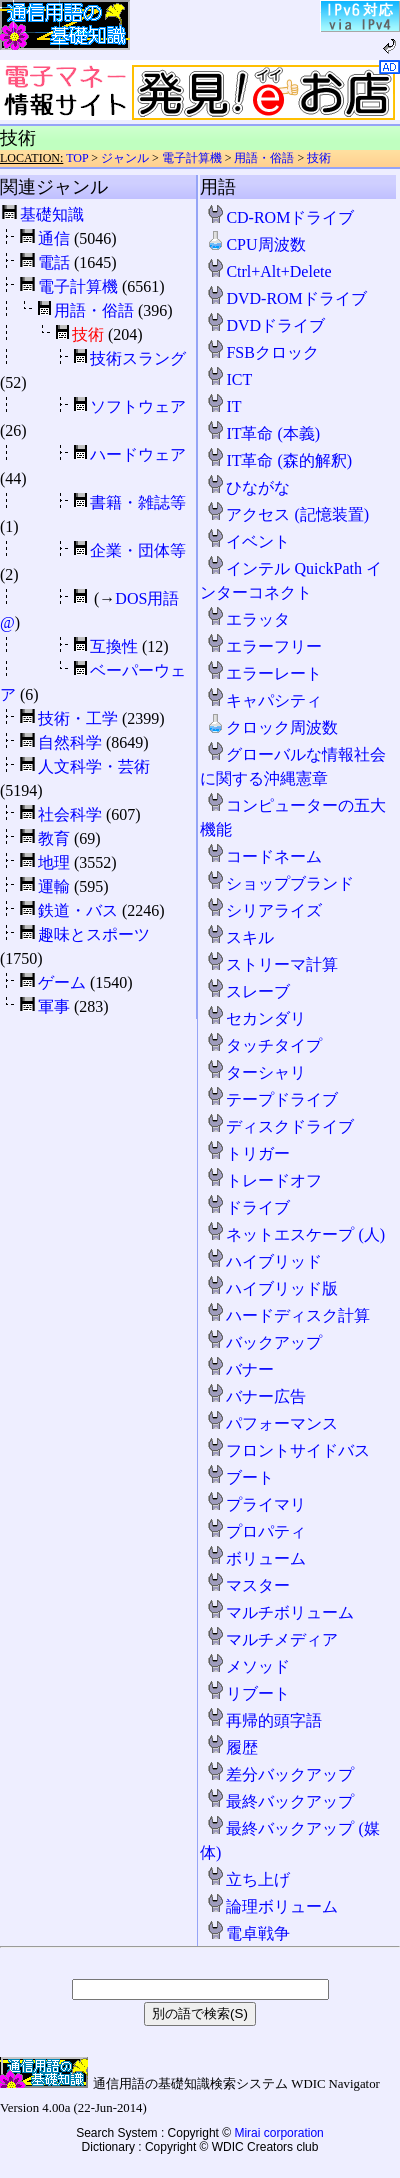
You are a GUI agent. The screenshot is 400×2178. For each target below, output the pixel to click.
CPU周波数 (255, 244)
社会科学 (70, 814)
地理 (54, 862)
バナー (240, 1369)
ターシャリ (256, 1072)
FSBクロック (262, 352)
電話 (54, 262)
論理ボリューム (272, 1906)
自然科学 (70, 742)
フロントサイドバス (288, 1450)
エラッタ (248, 619)
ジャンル (125, 158)
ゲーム (62, 982)
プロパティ (256, 1531)
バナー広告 (256, 1396)
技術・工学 (78, 718)
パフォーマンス (272, 1423)
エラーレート (264, 673)
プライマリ (256, 1504)
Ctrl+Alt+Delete (268, 271)
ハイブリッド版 (272, 1288)
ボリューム (256, 1558)
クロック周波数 (272, 727)
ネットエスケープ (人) (295, 1234)
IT (223, 406)
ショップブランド (280, 883)
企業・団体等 (138, 550)
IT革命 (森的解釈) (279, 460)
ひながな (248, 487)
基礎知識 (52, 214)
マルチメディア (272, 1639)
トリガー (248, 1153)
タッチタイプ (264, 1045)
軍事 (54, 1006)
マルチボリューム (280, 1612)
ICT (229, 379)
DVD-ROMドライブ (286, 298)
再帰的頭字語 (264, 1720)
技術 (319, 158)
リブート (248, 1693)
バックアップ (264, 1342)
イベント (248, 541)
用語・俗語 (264, 158)
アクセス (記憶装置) (287, 514)
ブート (240, 1477)
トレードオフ (264, 1180)
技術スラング (138, 358)
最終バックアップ (280, 1801)
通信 (54, 238)
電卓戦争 (248, 1933)
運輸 (54, 886)
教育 (54, 838)
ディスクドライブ (280, 1126)
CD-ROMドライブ (280, 217)
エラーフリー (264, 646)
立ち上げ (248, 1879)
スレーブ (248, 991)
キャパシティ (264, 700)
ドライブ (248, 1207)
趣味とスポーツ (94, 934)
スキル (240, 937)
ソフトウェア (138, 406)
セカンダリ (256, 1018)
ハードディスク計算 (288, 1315)
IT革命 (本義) (263, 433)
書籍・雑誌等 (138, 502)
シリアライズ (264, 910)
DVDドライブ (265, 325)
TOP (77, 158)
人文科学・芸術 (94, 766)
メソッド (248, 1666)
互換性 (114, 646)
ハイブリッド (264, 1261)
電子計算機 (192, 158)
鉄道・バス (78, 910)
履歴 (232, 1747)
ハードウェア (138, 454)
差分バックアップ (280, 1774)
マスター (248, 1585)
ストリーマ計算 (272, 964)
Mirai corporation (278, 2133)
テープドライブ (272, 1099)
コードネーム (264, 856)
